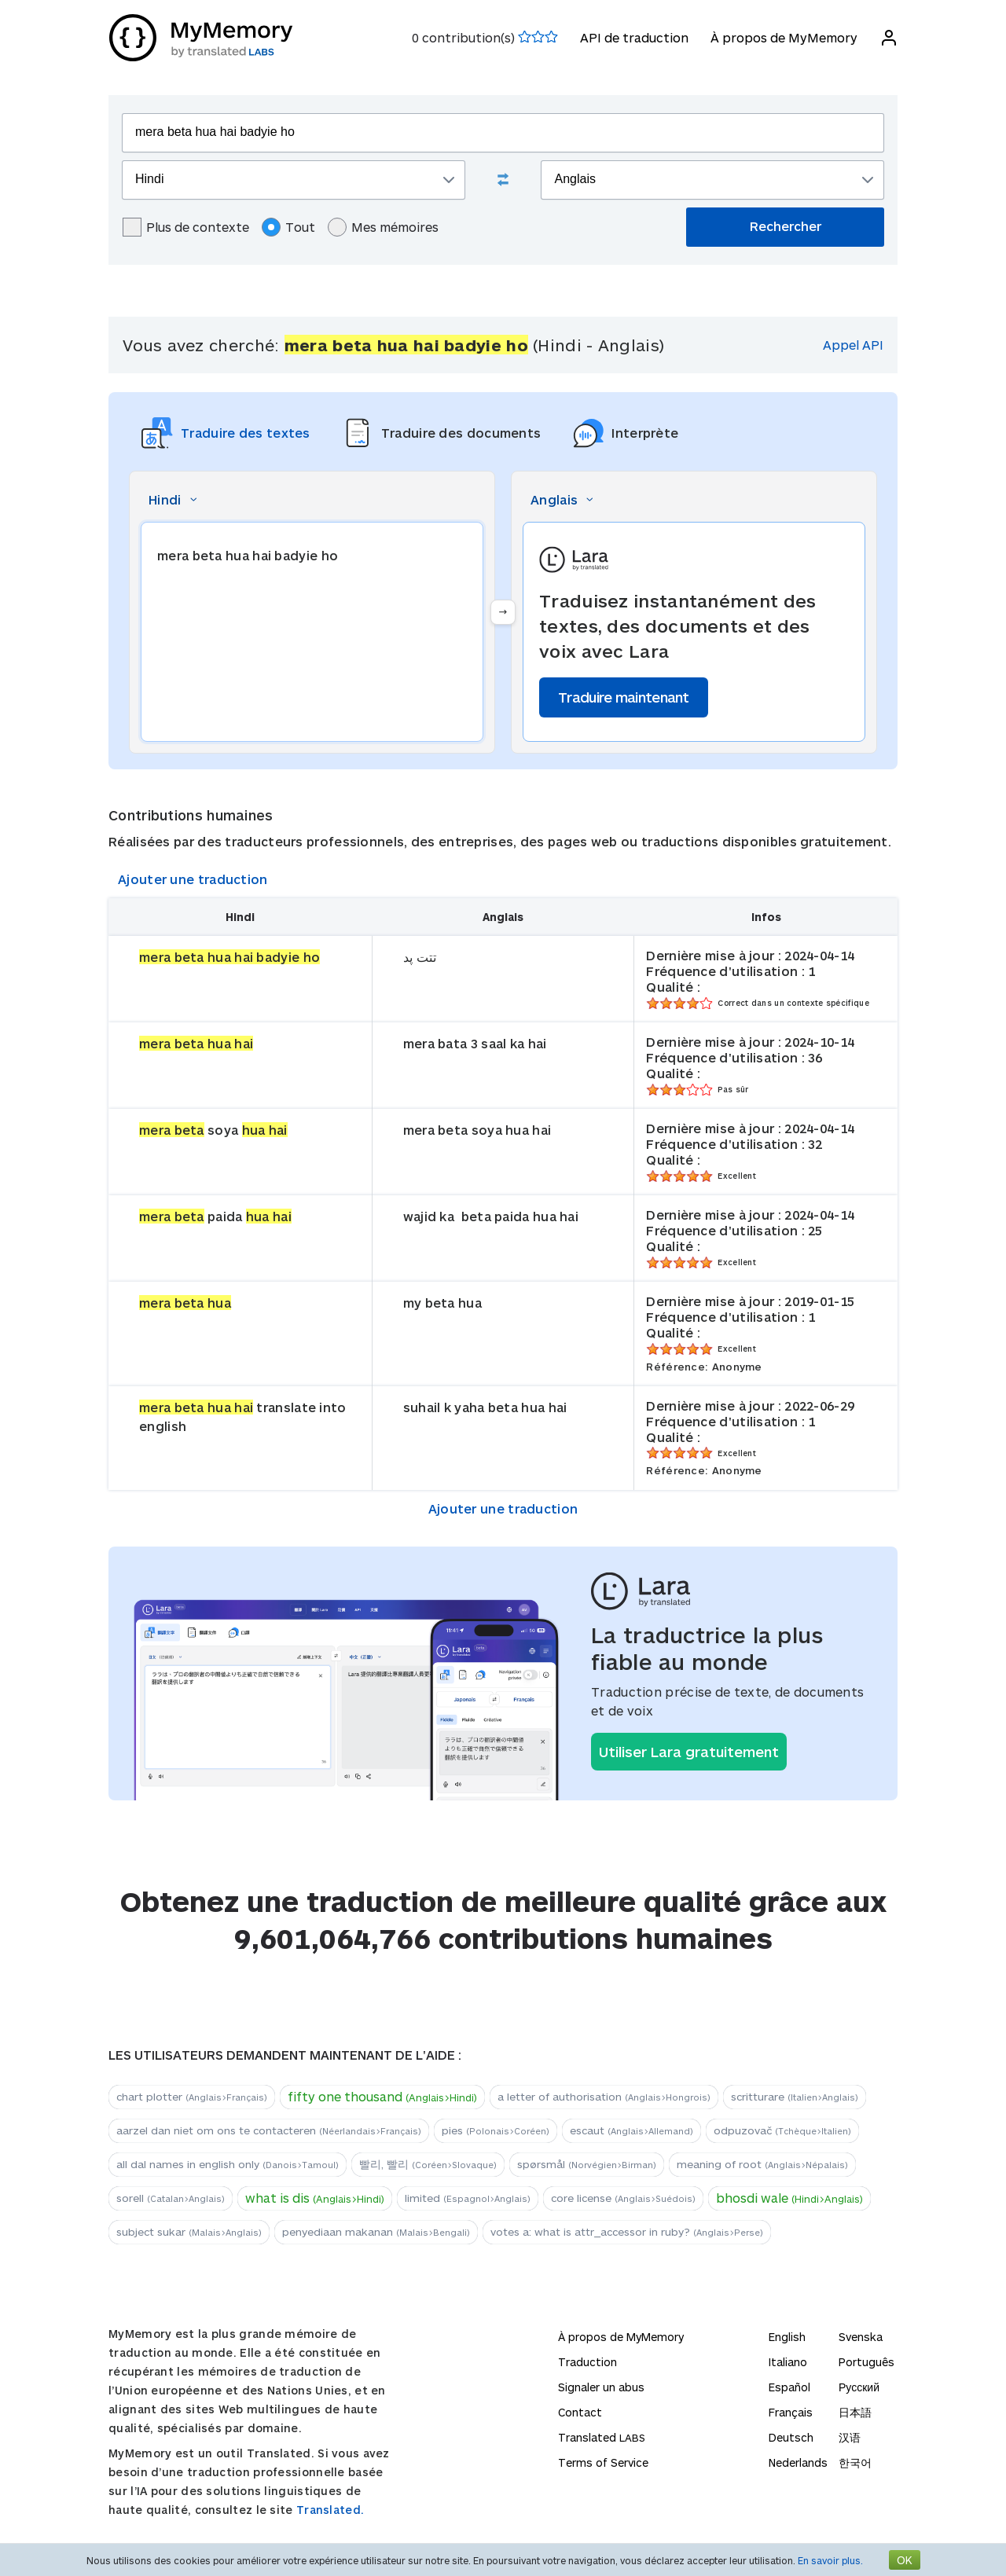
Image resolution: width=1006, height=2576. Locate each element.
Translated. (330, 2509)
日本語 (855, 2412)
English (787, 2336)
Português (866, 2362)
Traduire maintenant (623, 697)
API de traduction (633, 37)
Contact (580, 2412)
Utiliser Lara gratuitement (689, 1751)
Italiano (788, 2362)
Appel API (853, 344)
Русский (859, 2387)
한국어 (855, 2462)
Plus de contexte (186, 227)
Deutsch (791, 2437)
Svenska (861, 2336)
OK (904, 2560)
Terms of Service (603, 2462)
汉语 (850, 2437)
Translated (601, 2437)
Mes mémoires (383, 227)
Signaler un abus (601, 2387)
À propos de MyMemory (783, 37)
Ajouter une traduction (193, 879)
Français (791, 2412)
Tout (288, 227)
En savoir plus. (830, 2560)
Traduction (587, 2362)
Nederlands (798, 2462)
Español (789, 2387)
